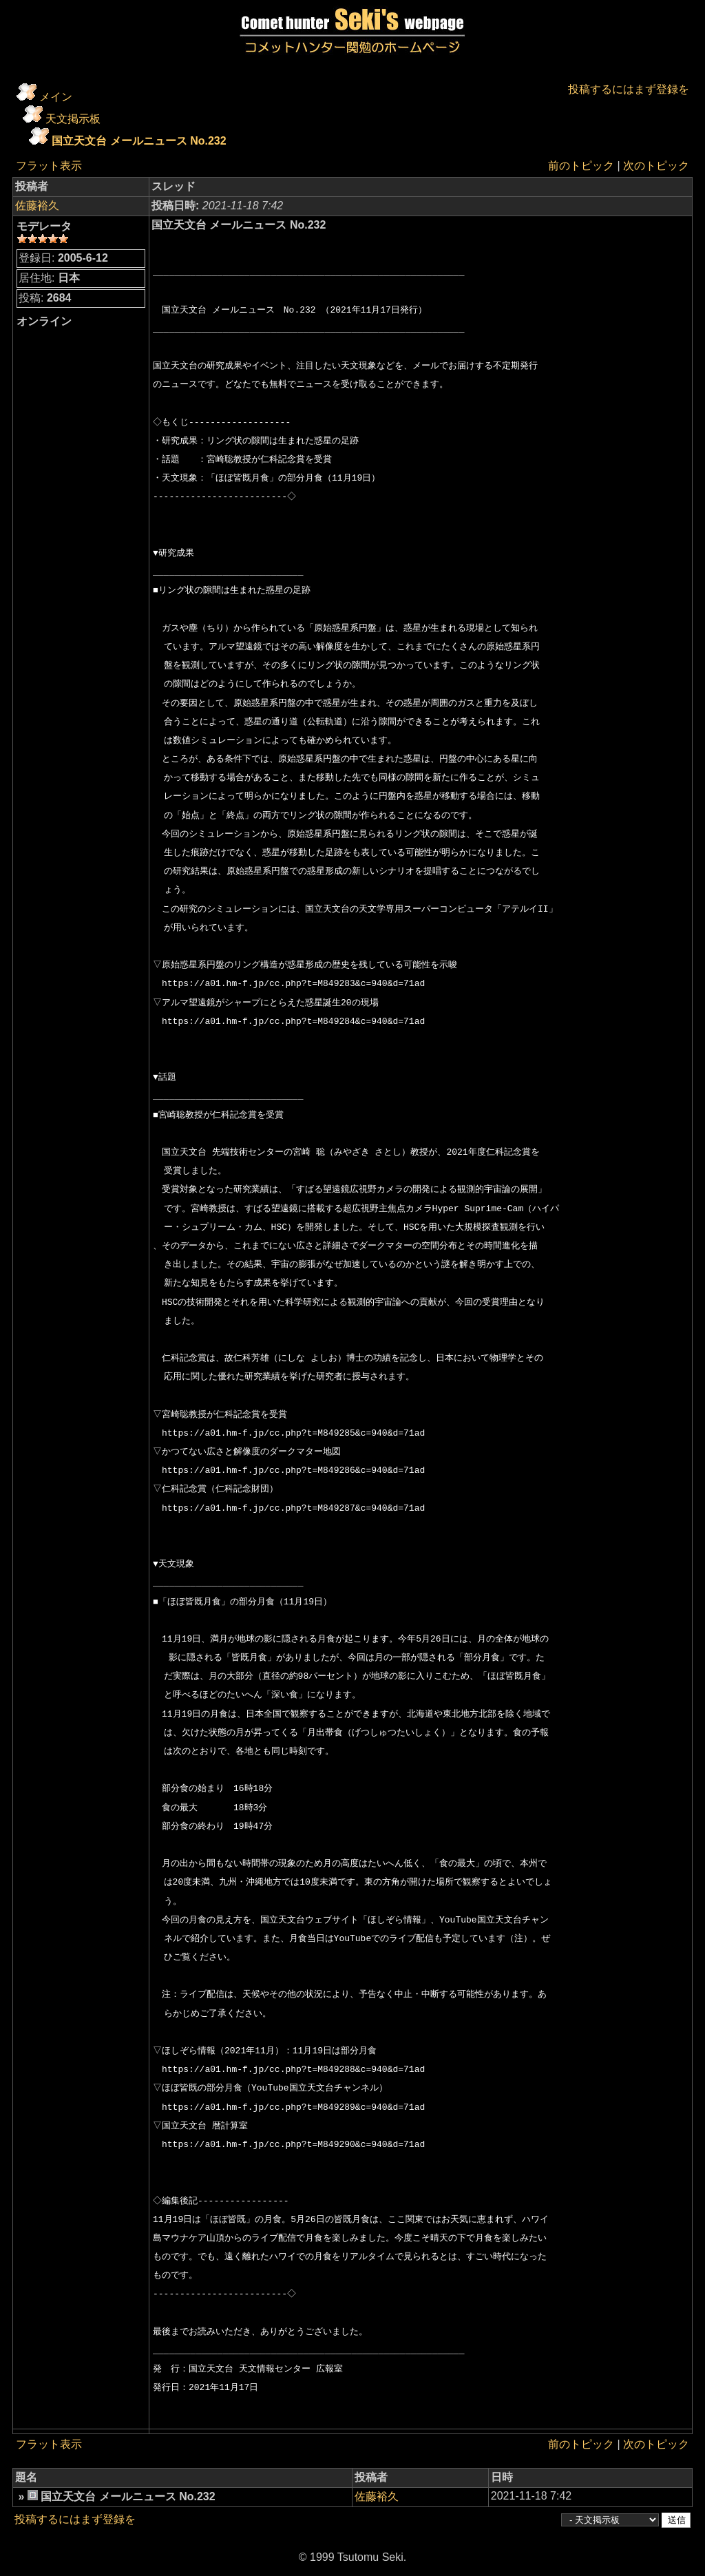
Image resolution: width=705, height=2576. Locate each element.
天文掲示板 (73, 119)
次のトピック (656, 165)
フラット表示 (49, 165)
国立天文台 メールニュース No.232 (139, 141)
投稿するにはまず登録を (628, 89)
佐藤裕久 (37, 205)
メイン (55, 97)
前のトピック (581, 165)
